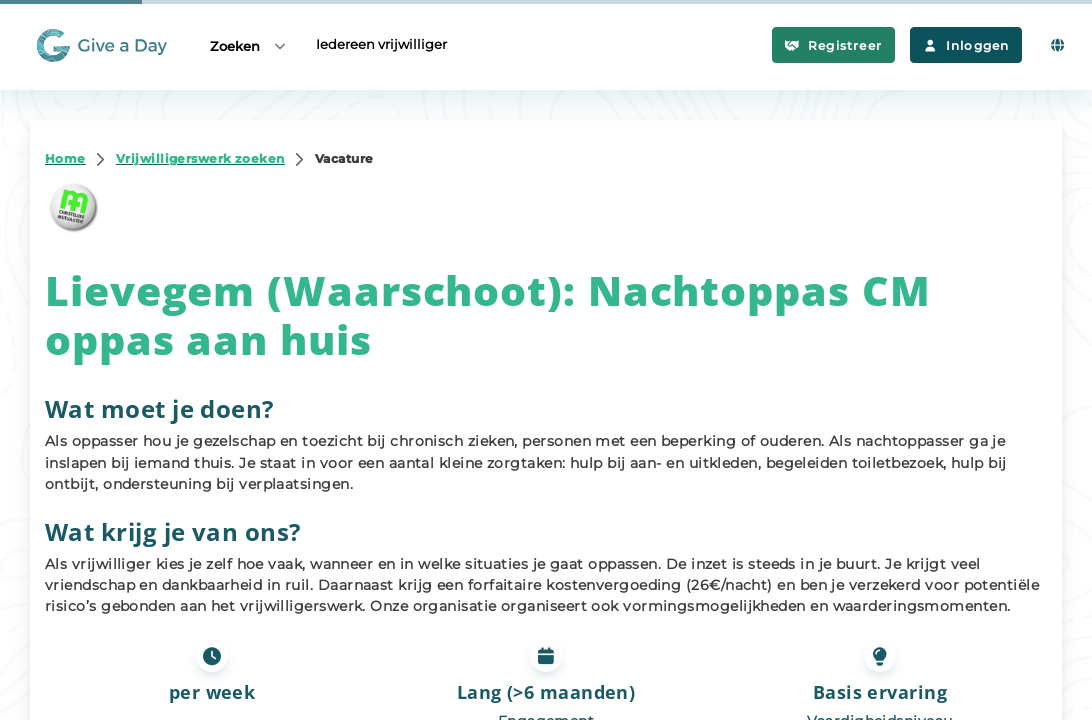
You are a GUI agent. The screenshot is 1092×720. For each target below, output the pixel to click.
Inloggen (966, 45)
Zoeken (249, 45)
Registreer (833, 45)
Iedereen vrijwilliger (381, 44)
